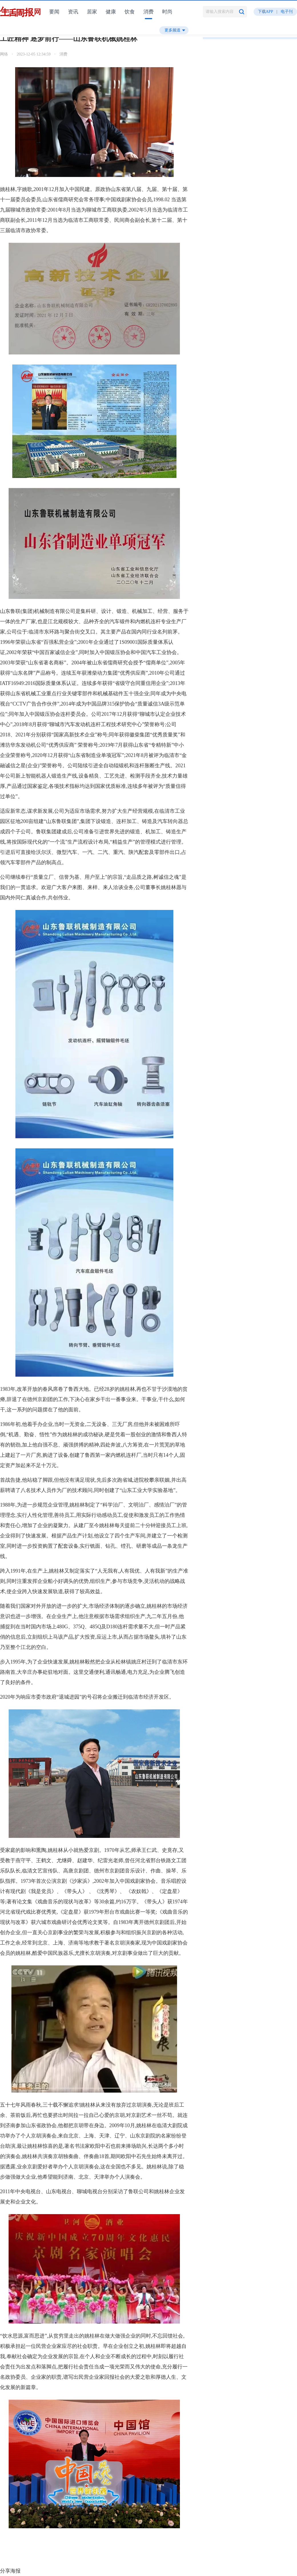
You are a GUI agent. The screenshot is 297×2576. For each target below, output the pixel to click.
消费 (148, 12)
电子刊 (287, 11)
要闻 (54, 12)
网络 (4, 54)
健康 (111, 12)
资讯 (73, 12)
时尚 (167, 12)
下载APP (265, 11)
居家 (92, 12)
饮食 (130, 12)
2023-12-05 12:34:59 (34, 54)
